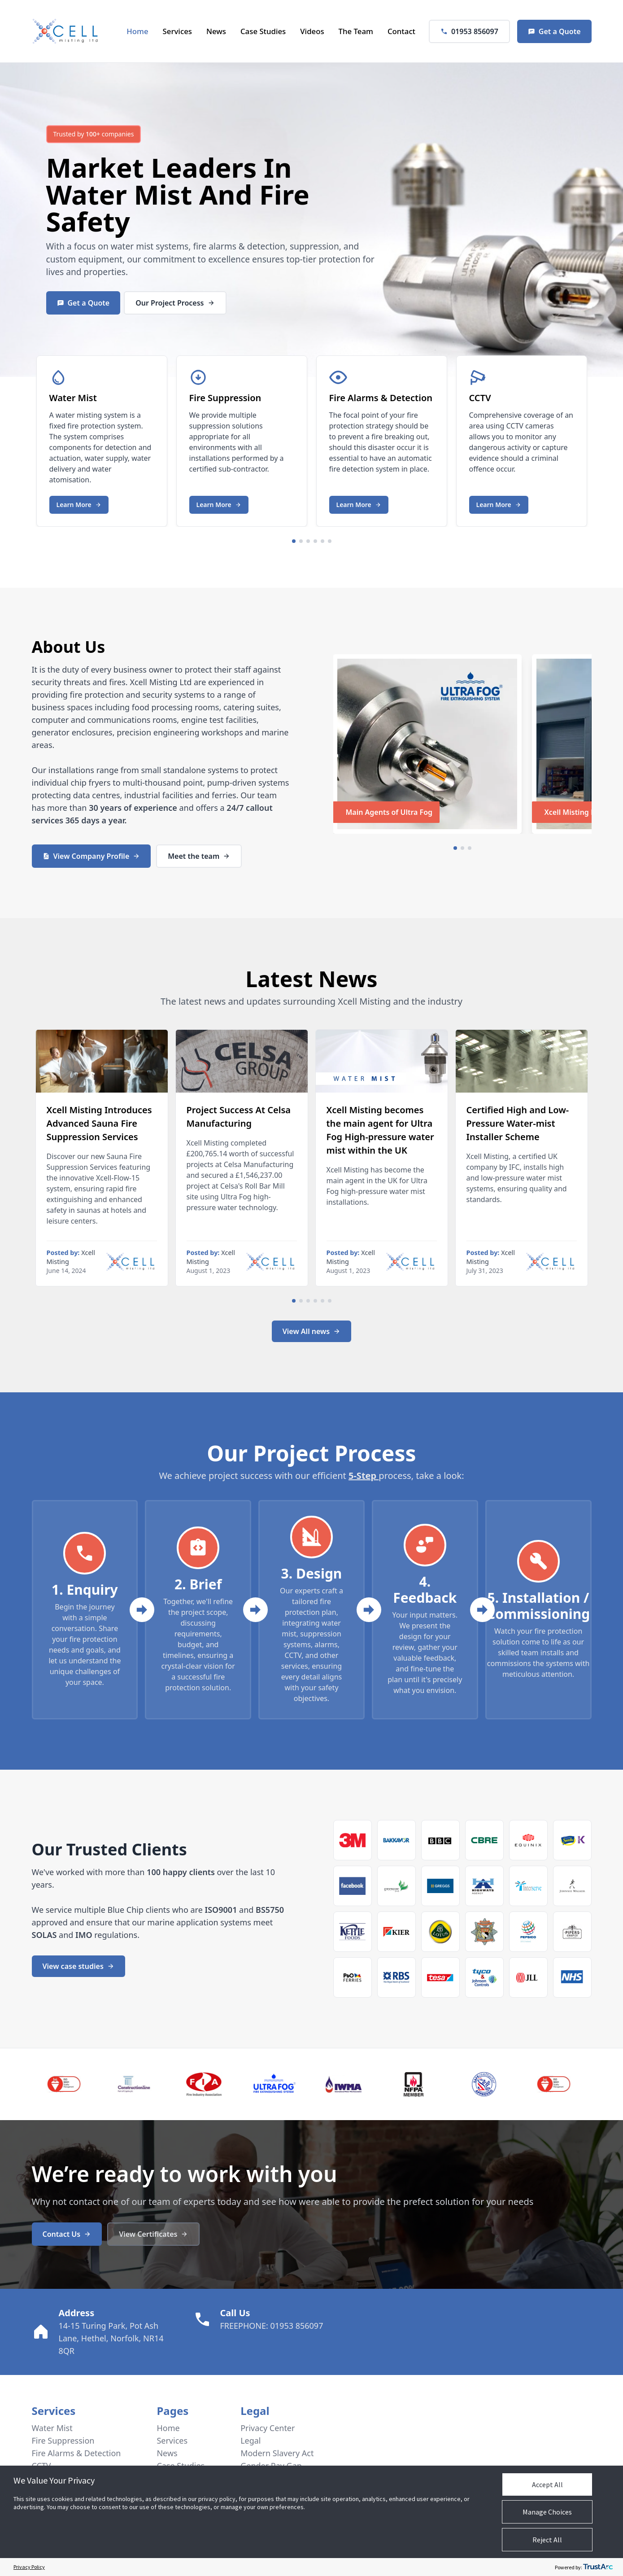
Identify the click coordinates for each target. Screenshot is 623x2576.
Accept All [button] (547, 2484)
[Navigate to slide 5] (322, 541)
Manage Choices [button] (547, 2511)
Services (177, 31)
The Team (356, 31)
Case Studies (263, 31)
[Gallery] (312, 439)
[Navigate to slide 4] (315, 541)
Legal (251, 2440)
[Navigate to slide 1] (293, 541)
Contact (401, 31)
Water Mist (119, 194)
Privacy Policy (29, 2566)
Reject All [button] (547, 2539)
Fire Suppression (63, 2440)
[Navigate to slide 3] (308, 541)
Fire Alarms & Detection (76, 2453)
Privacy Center (268, 2428)
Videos (312, 31)
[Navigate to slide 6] (329, 541)
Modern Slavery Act (277, 2453)
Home (137, 31)
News (216, 31)
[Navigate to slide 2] (301, 541)
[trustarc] (598, 2567)
